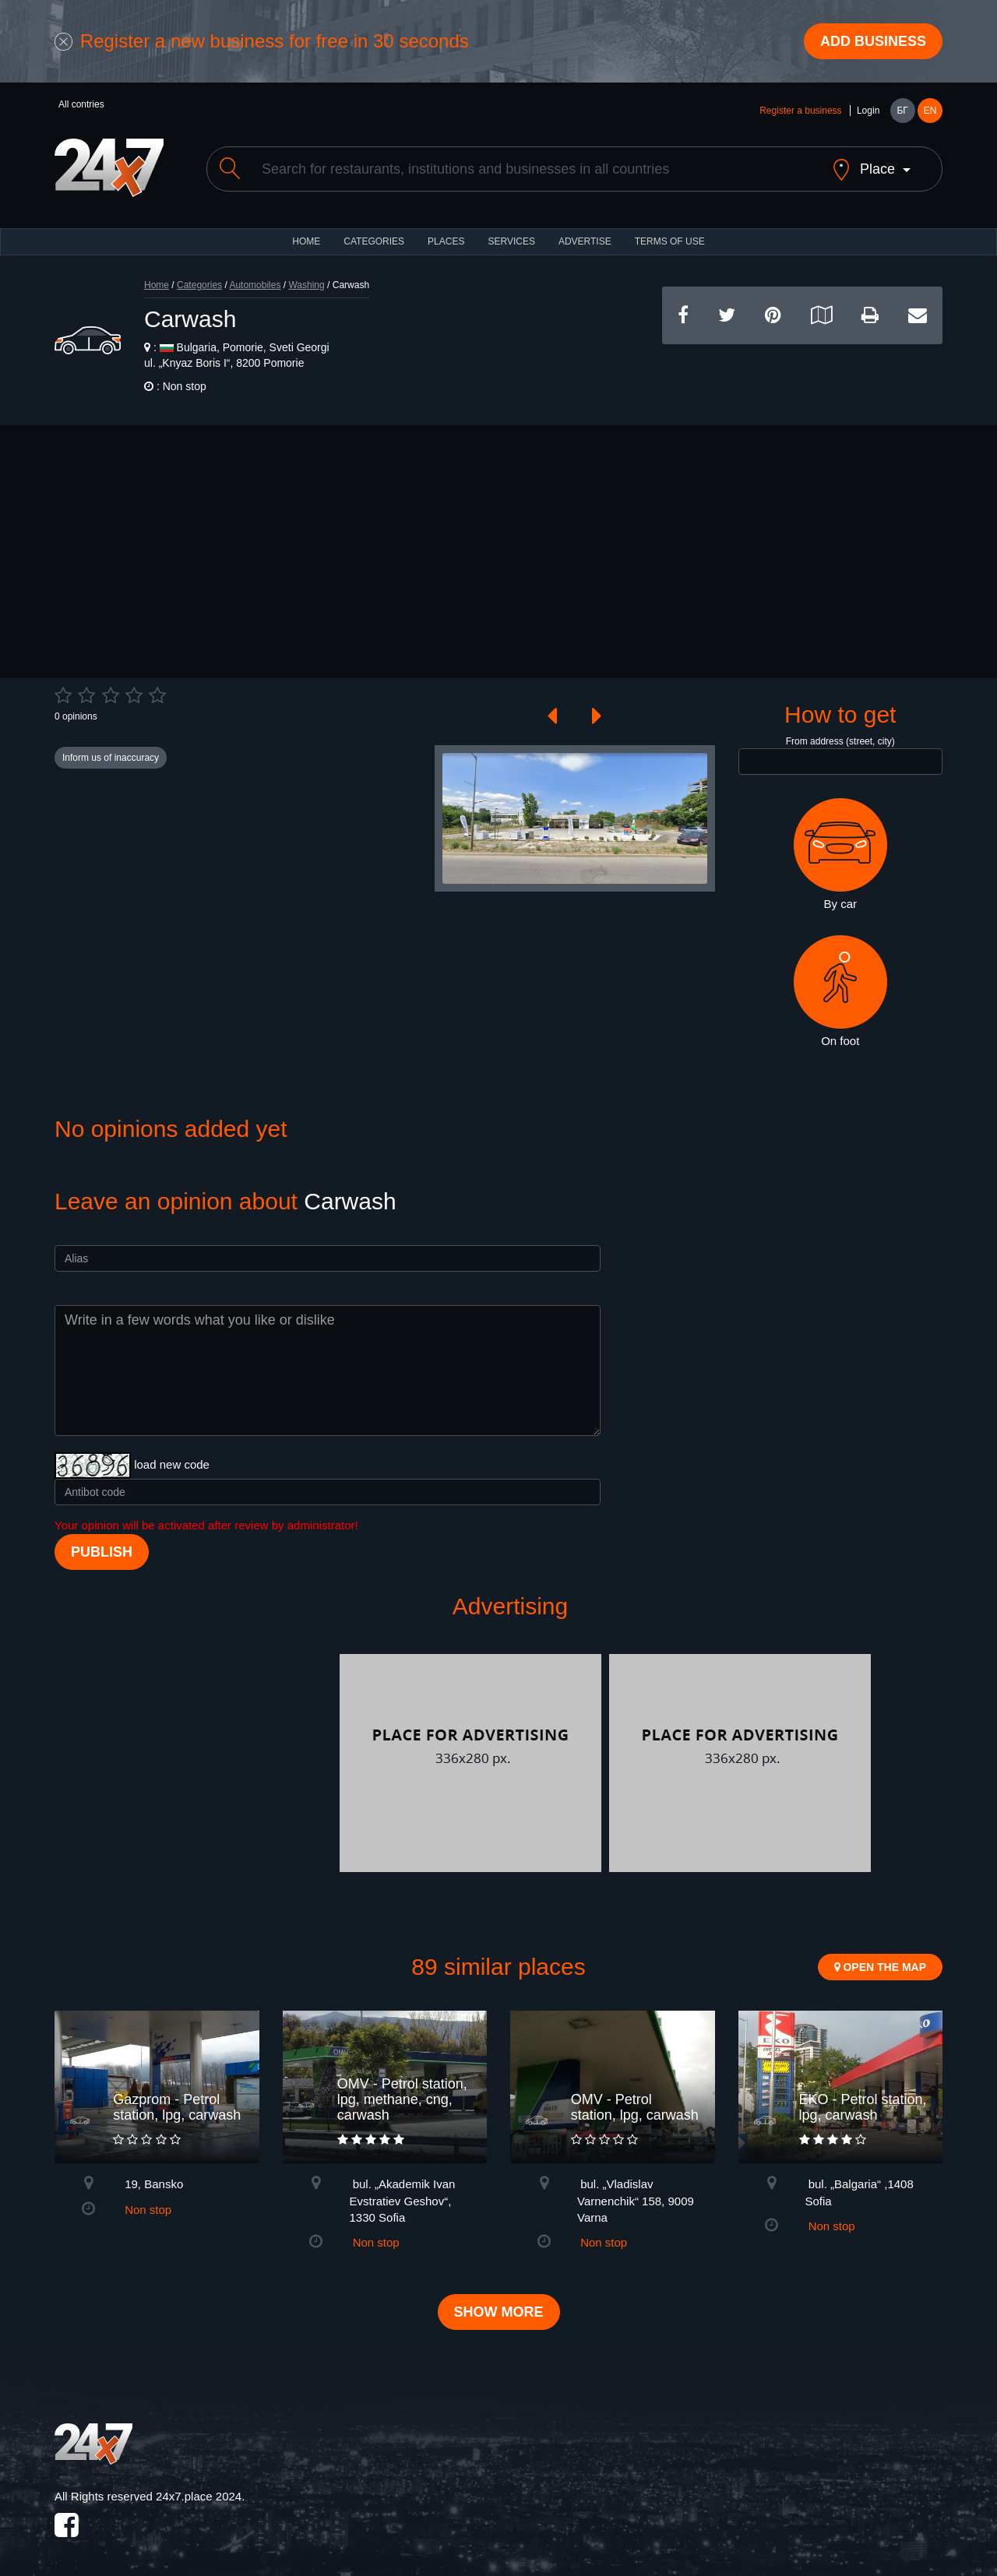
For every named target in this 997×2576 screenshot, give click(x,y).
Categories (199, 285)
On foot (840, 991)
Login (868, 110)
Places (446, 241)
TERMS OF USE (670, 241)
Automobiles (254, 285)
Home (156, 285)
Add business (873, 41)
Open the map (880, 1967)
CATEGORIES (373, 241)
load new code (172, 1464)
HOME (306, 241)
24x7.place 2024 (198, 2496)
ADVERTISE (584, 241)
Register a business (800, 110)
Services (511, 241)
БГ (902, 110)
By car (840, 854)
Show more (499, 2312)
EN (930, 110)
